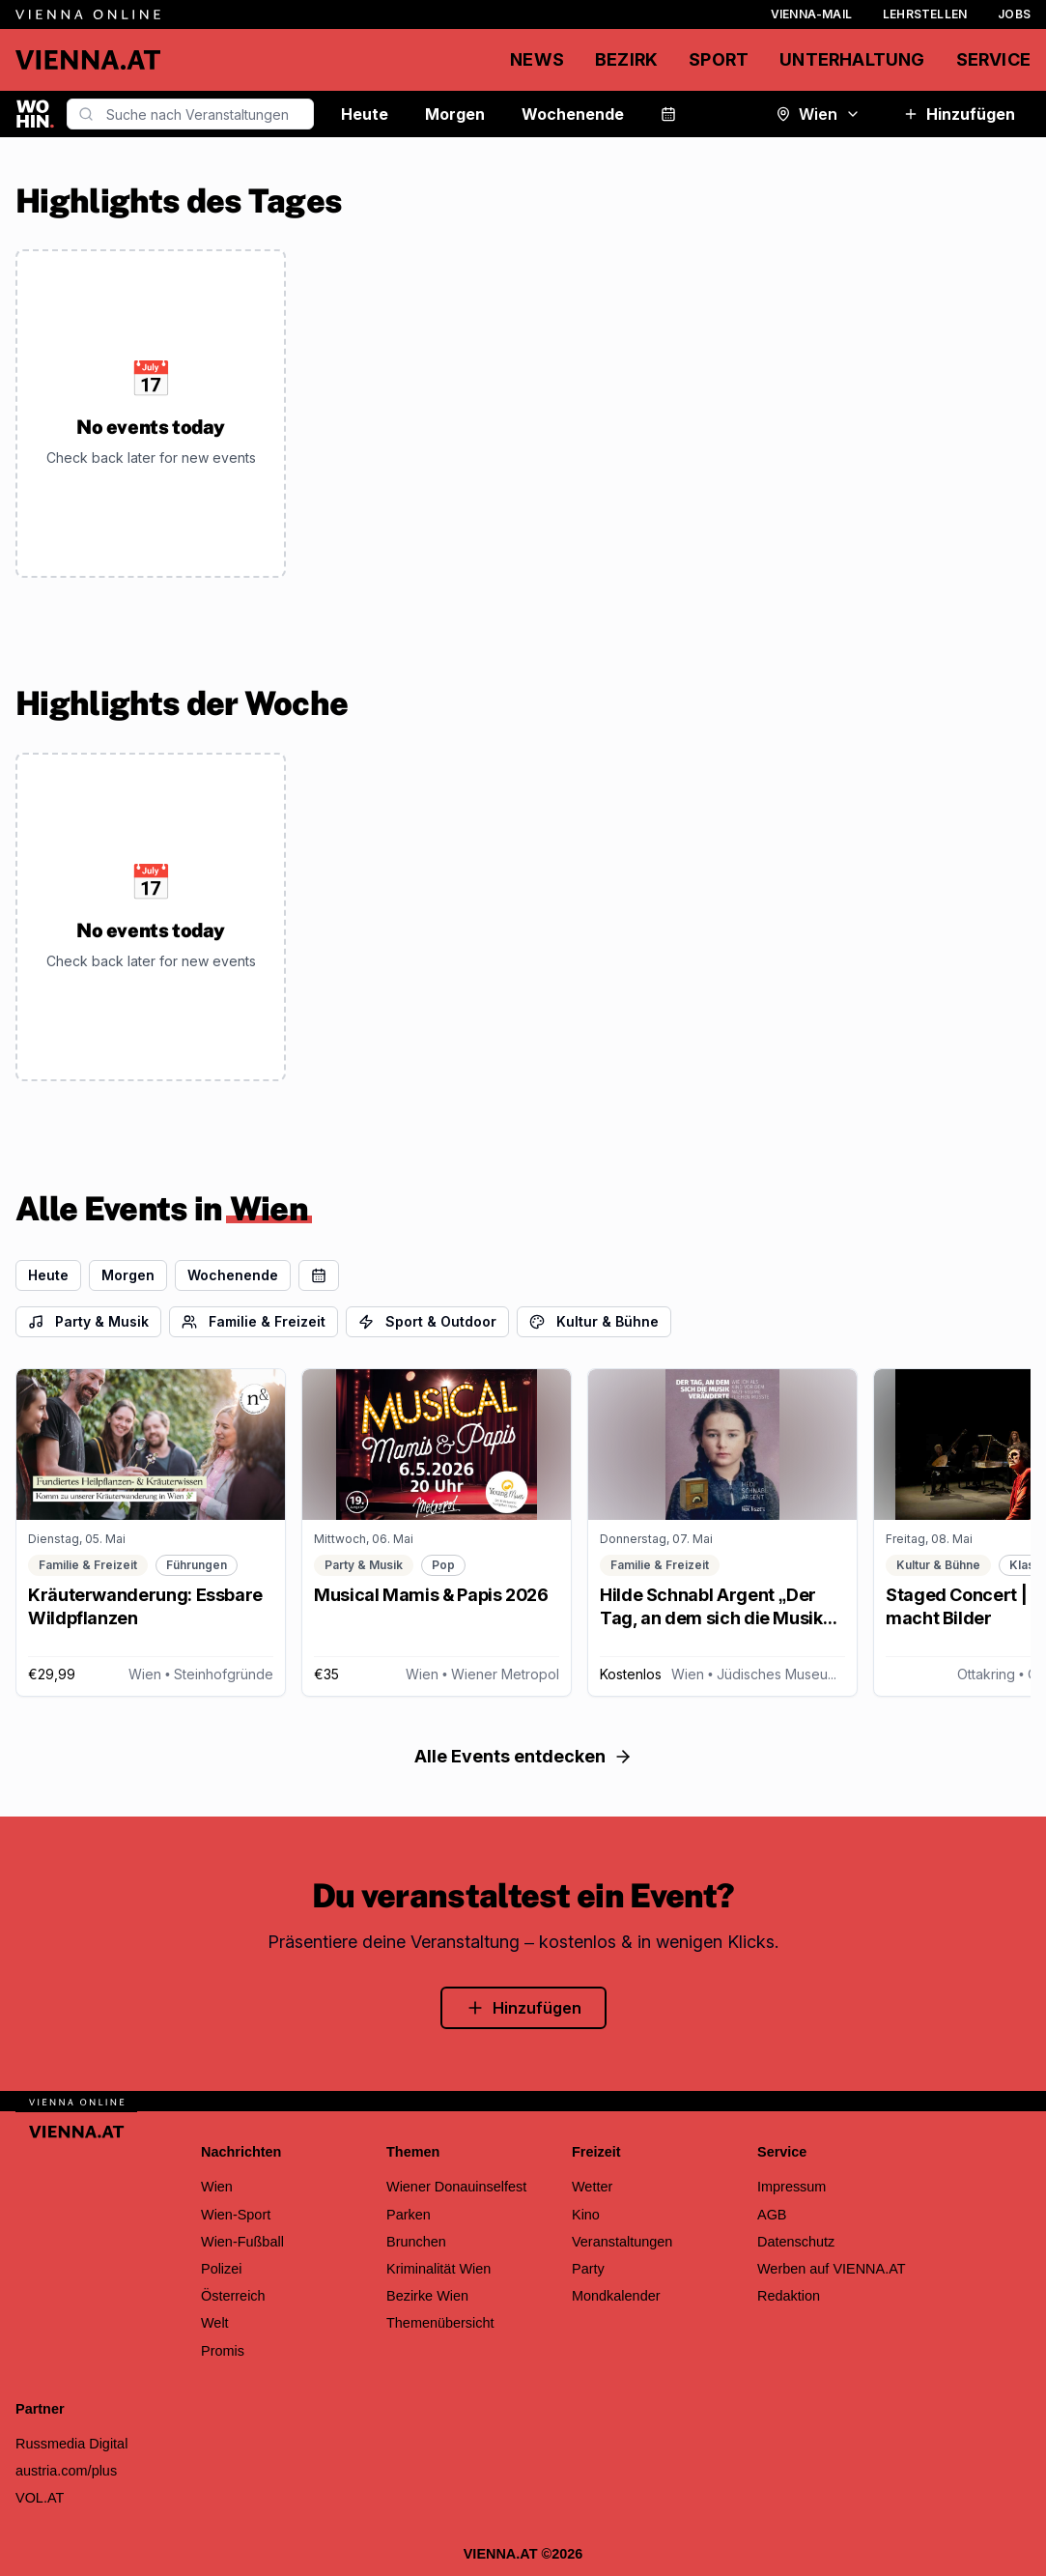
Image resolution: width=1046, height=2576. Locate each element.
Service (993, 59)
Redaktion (788, 2296)
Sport (719, 59)
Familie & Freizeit (253, 1321)
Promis (222, 2351)
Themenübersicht (440, 2323)
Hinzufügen (959, 114)
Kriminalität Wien (438, 2268)
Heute (364, 114)
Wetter (592, 2186)
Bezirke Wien (427, 2296)
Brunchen (416, 2241)
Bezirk (626, 59)
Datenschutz (795, 2241)
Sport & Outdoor (427, 1321)
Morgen (455, 114)
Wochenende (573, 114)
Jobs (1014, 14)
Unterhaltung (851, 59)
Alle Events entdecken (523, 1756)
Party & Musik (88, 1321)
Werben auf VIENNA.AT (831, 2268)
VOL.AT (39, 2497)
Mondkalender (616, 2296)
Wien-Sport (235, 2214)
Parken (408, 2214)
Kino (586, 2214)
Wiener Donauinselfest (456, 2186)
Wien (818, 114)
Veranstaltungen (622, 2241)
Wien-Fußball (242, 2241)
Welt (215, 2323)
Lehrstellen (925, 14)
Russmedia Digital (71, 2443)
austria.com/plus (66, 2470)
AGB (772, 2214)
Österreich (233, 2296)
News (537, 59)
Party (588, 2268)
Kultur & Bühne (594, 1321)
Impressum (791, 2186)
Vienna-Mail (811, 14)
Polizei (221, 2268)
